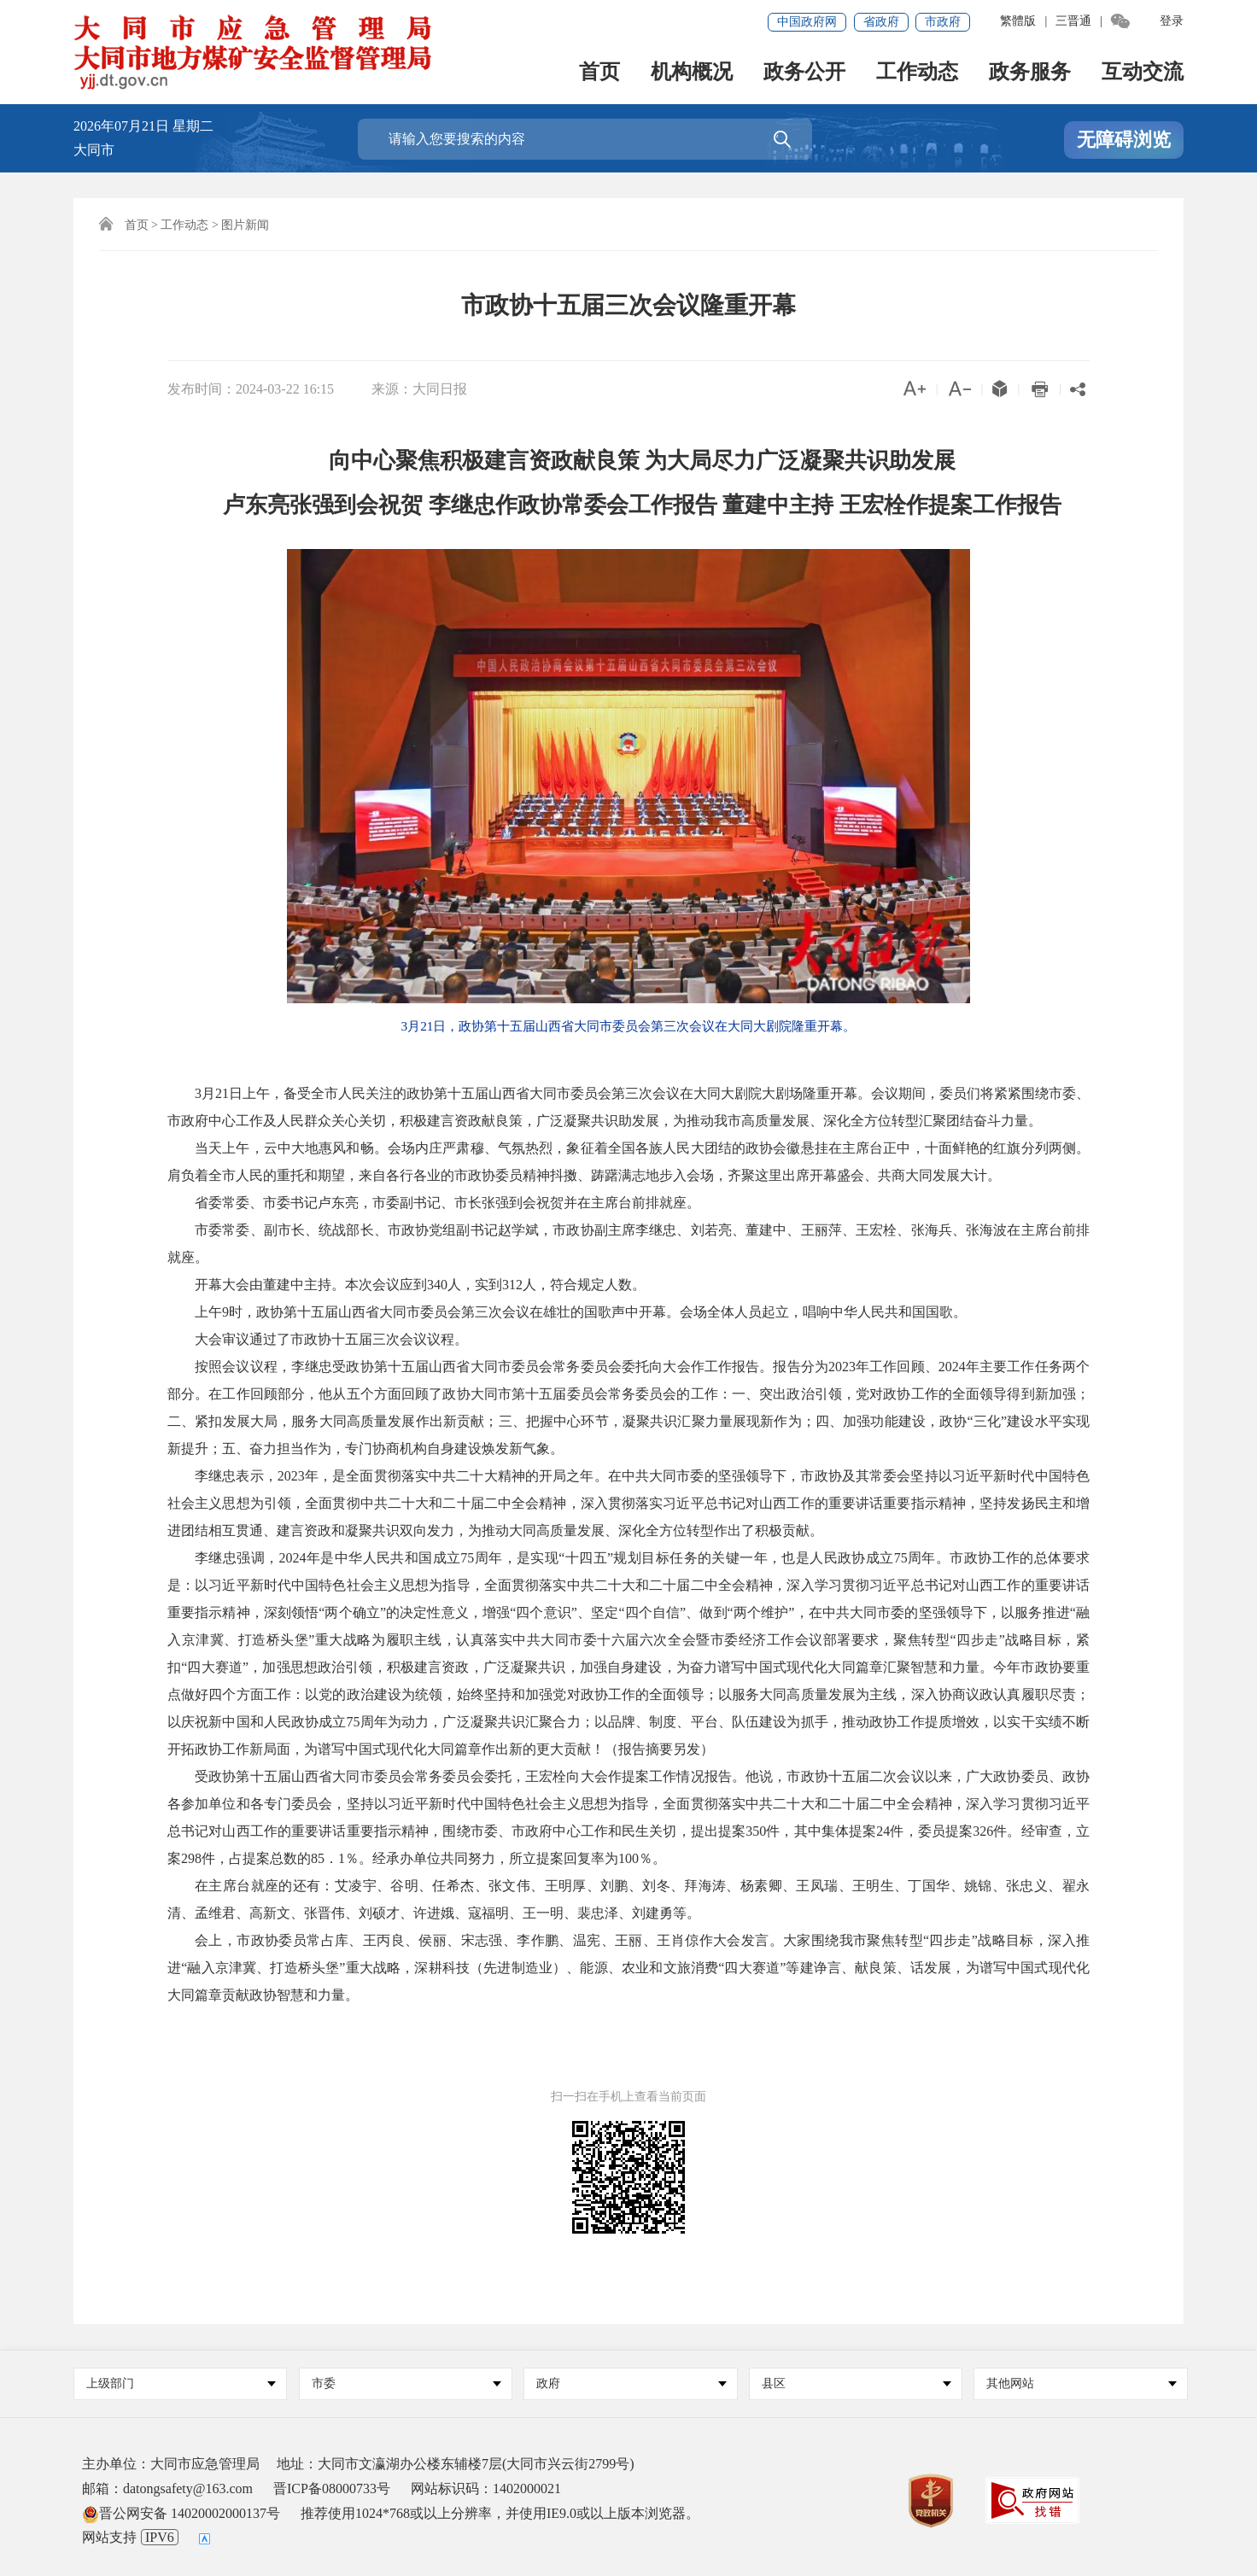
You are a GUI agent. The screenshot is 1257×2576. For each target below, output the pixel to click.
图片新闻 (245, 225)
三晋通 (1073, 21)
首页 (599, 73)
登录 (1172, 21)
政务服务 (1030, 73)
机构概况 (692, 73)
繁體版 (1018, 21)
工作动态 (917, 73)
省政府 (881, 21)
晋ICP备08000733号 (331, 2488)
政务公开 (804, 73)
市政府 (943, 21)
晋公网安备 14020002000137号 (181, 2513)
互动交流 (1143, 73)
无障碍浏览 (1124, 139)
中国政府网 (807, 21)
